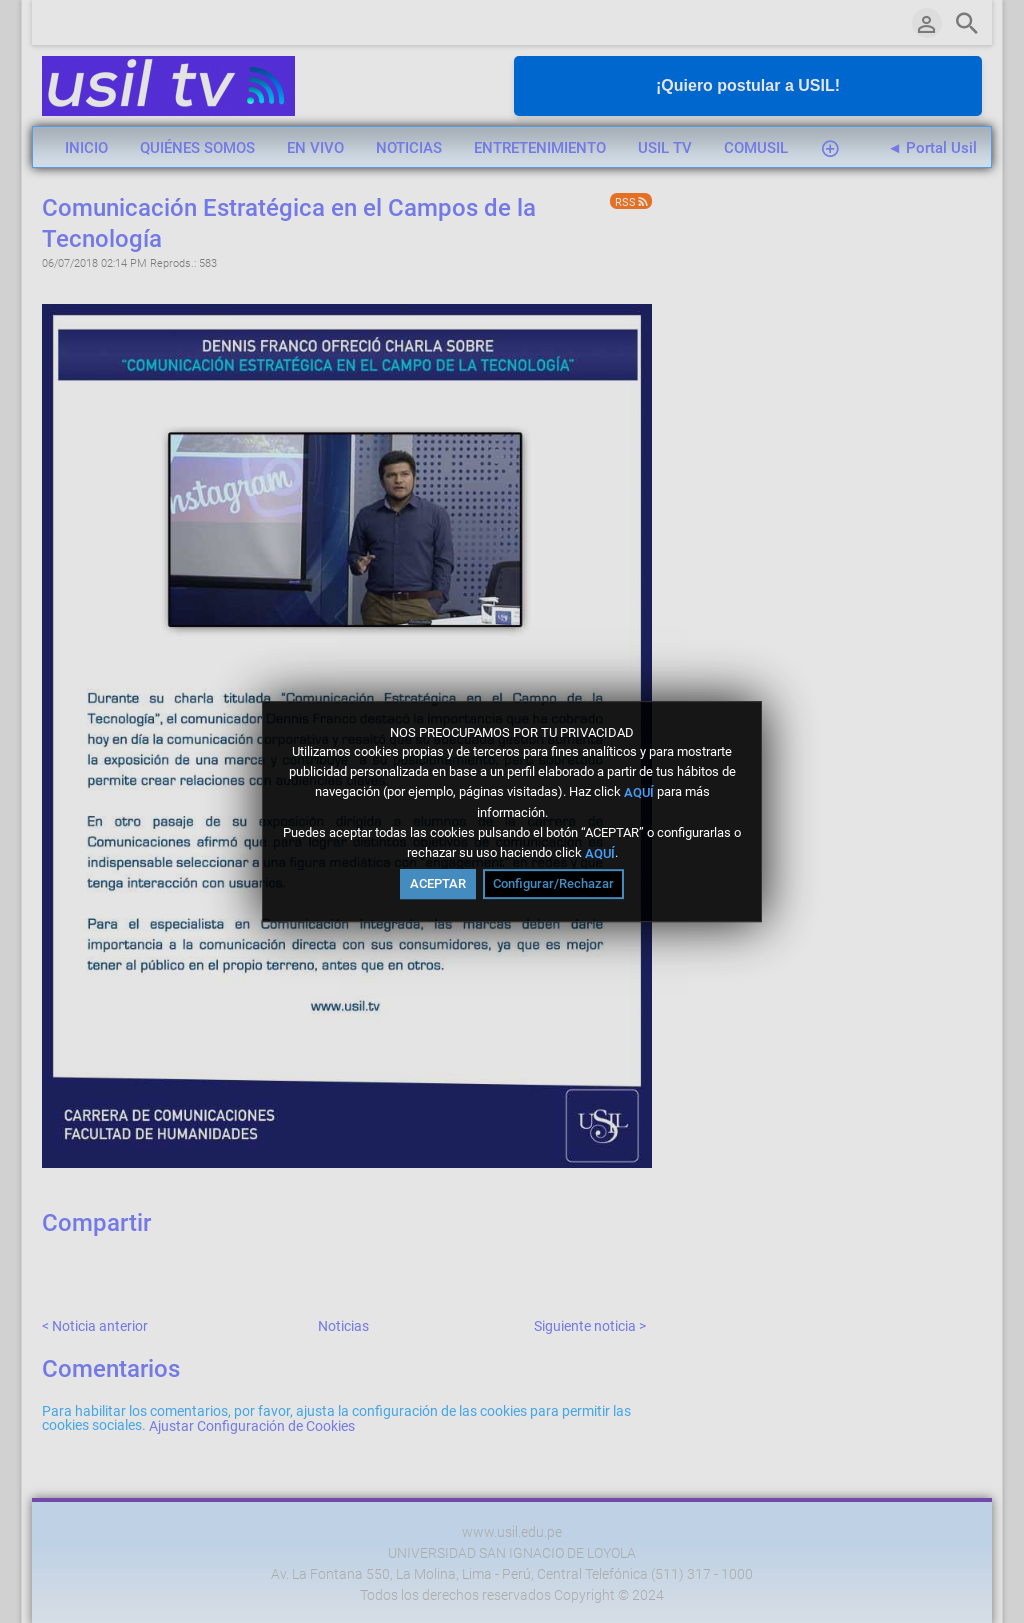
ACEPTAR (438, 883)
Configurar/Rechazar (553, 883)
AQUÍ (639, 792)
